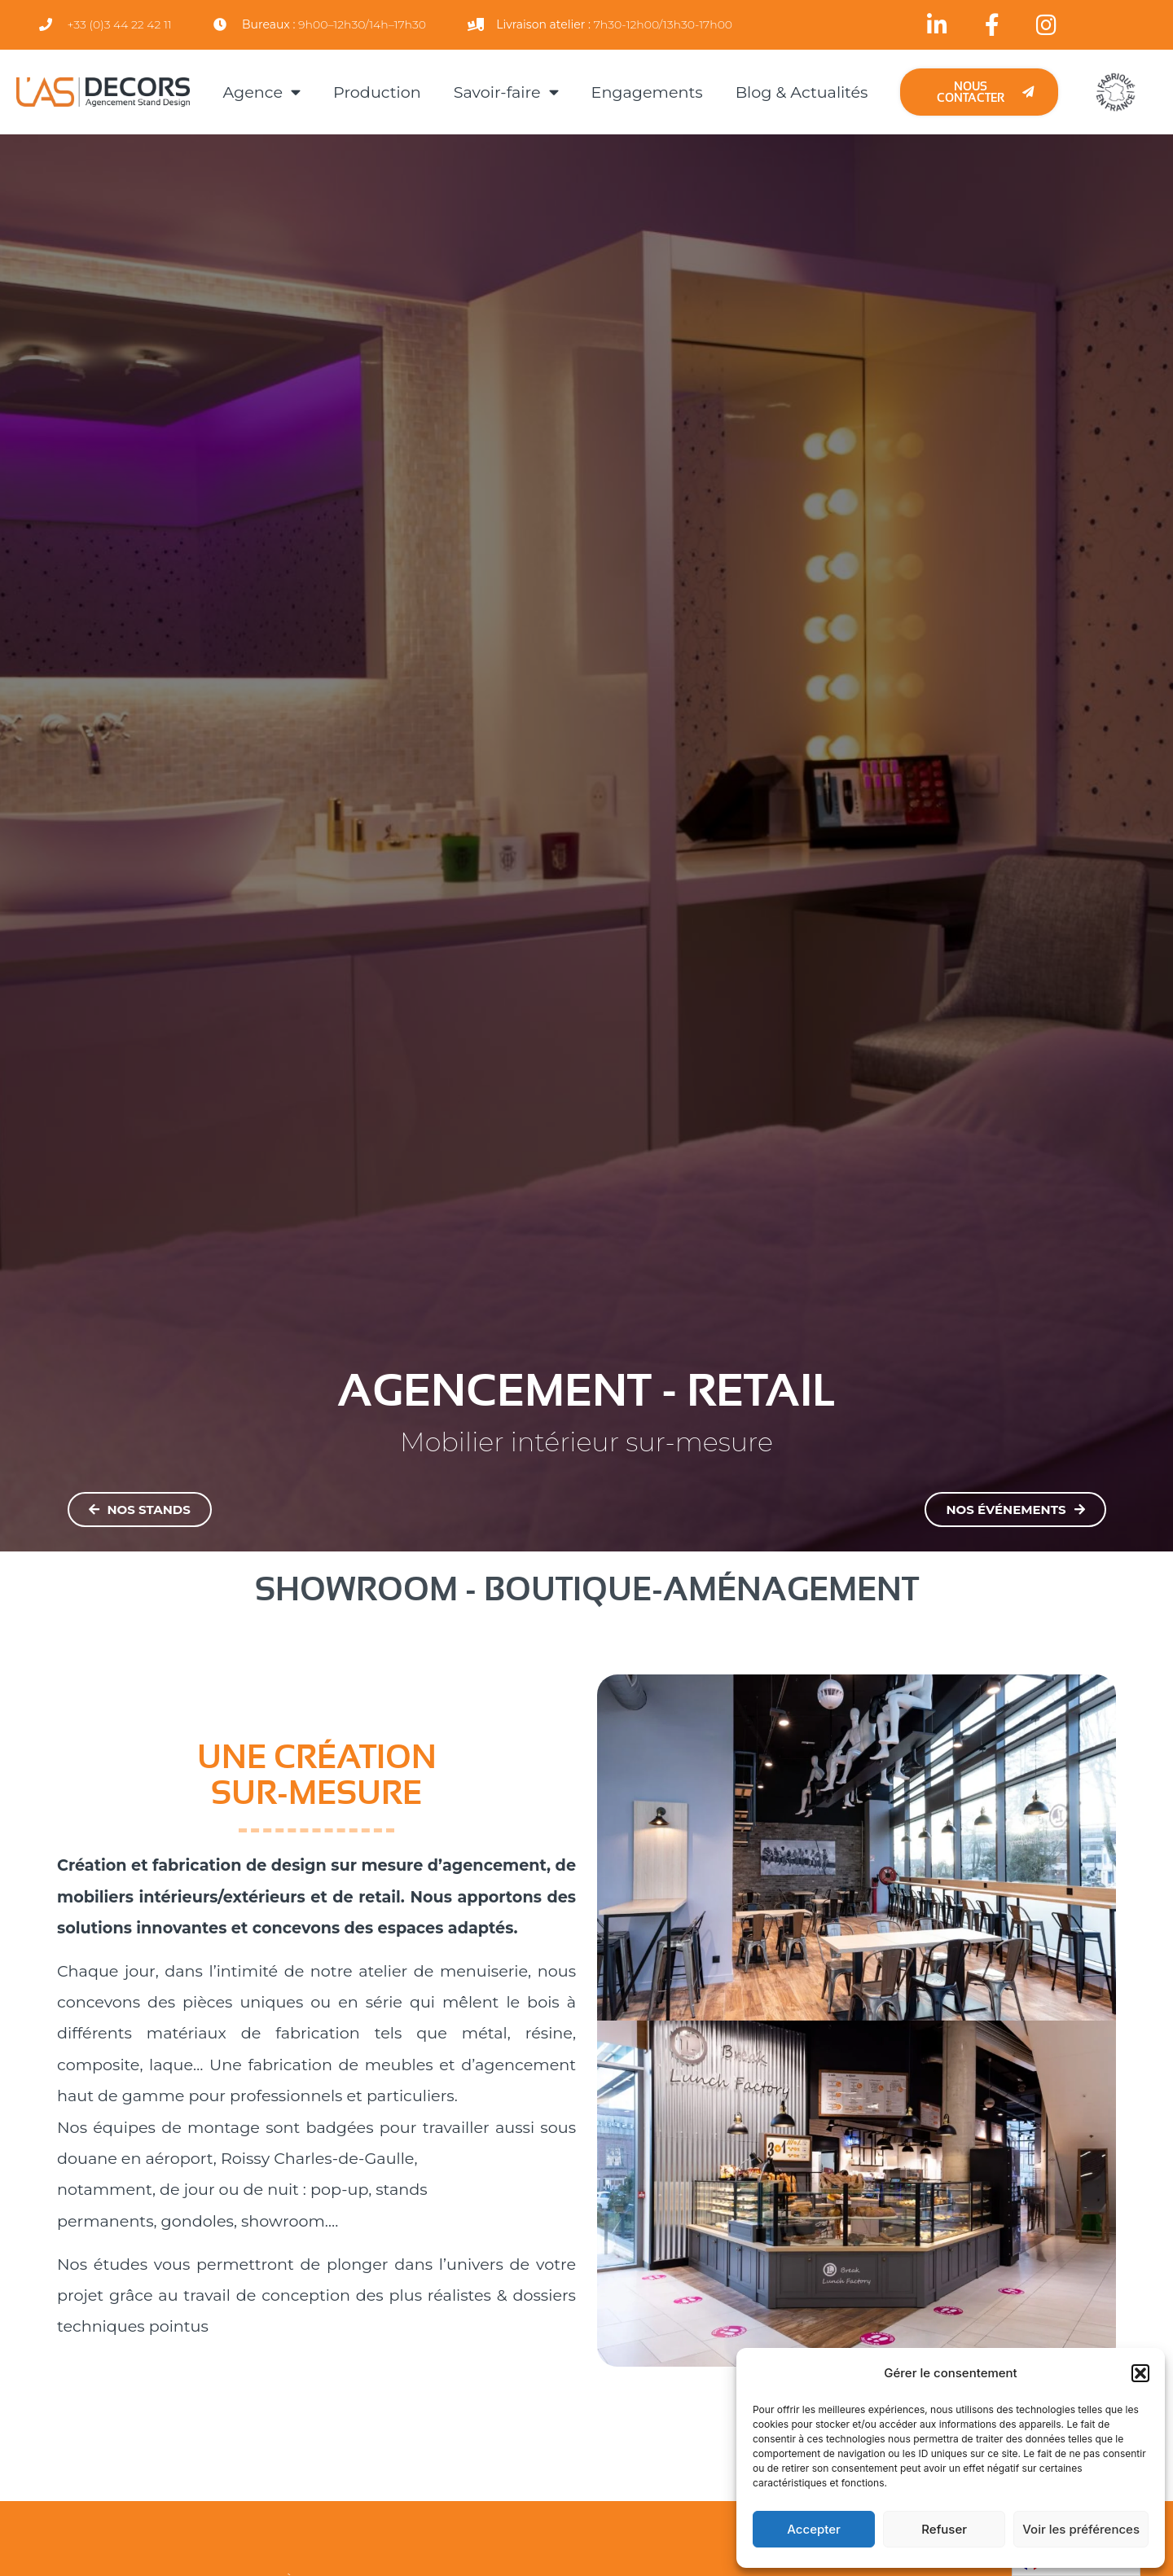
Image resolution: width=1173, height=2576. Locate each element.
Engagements (647, 92)
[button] (1140, 2373)
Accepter (814, 2529)
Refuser (944, 2529)
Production (377, 92)
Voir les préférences (1081, 2529)
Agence (261, 92)
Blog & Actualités (802, 92)
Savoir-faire (506, 92)
